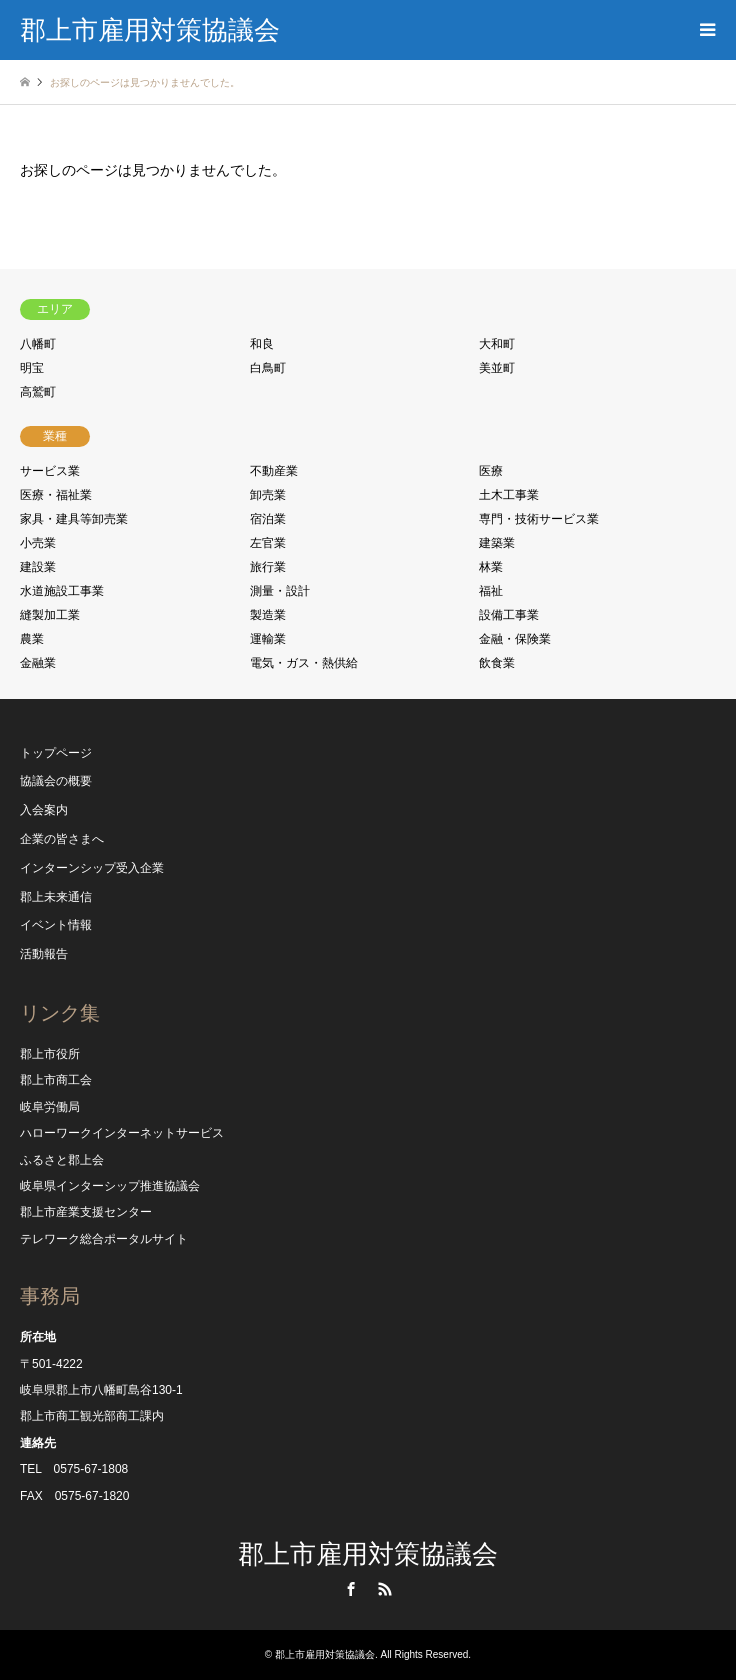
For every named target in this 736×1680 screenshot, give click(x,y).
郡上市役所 (50, 1054)
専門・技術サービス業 (539, 519)
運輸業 (268, 639)
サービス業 (50, 471)
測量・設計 (280, 591)
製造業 (268, 615)
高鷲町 (38, 392)
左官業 (268, 543)
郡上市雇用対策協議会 (368, 1554)
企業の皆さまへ (62, 839)
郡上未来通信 (56, 897)
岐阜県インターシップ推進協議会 (110, 1186)
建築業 (497, 543)
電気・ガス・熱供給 (304, 663)
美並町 (497, 368)
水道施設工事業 (62, 591)
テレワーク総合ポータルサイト (104, 1239)
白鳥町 (268, 368)
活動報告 (44, 954)
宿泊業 (268, 519)
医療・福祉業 (56, 495)
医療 (491, 471)
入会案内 (44, 810)
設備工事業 (509, 615)
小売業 (38, 543)
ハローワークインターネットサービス (122, 1133)
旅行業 (268, 567)
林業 (491, 567)
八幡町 (38, 344)
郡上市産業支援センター (86, 1212)
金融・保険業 (515, 639)
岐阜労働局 (50, 1107)
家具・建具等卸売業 (74, 519)
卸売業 (268, 495)
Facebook (351, 1589)
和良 (262, 344)
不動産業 (274, 471)
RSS (385, 1589)
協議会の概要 (56, 781)
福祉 (491, 591)
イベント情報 (56, 925)
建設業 (38, 567)
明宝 (32, 368)
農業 (32, 639)
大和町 (497, 344)
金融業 (38, 663)
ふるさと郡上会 (62, 1160)
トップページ (56, 753)
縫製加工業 (50, 615)
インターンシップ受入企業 (92, 868)
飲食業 (497, 663)
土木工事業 (509, 495)
